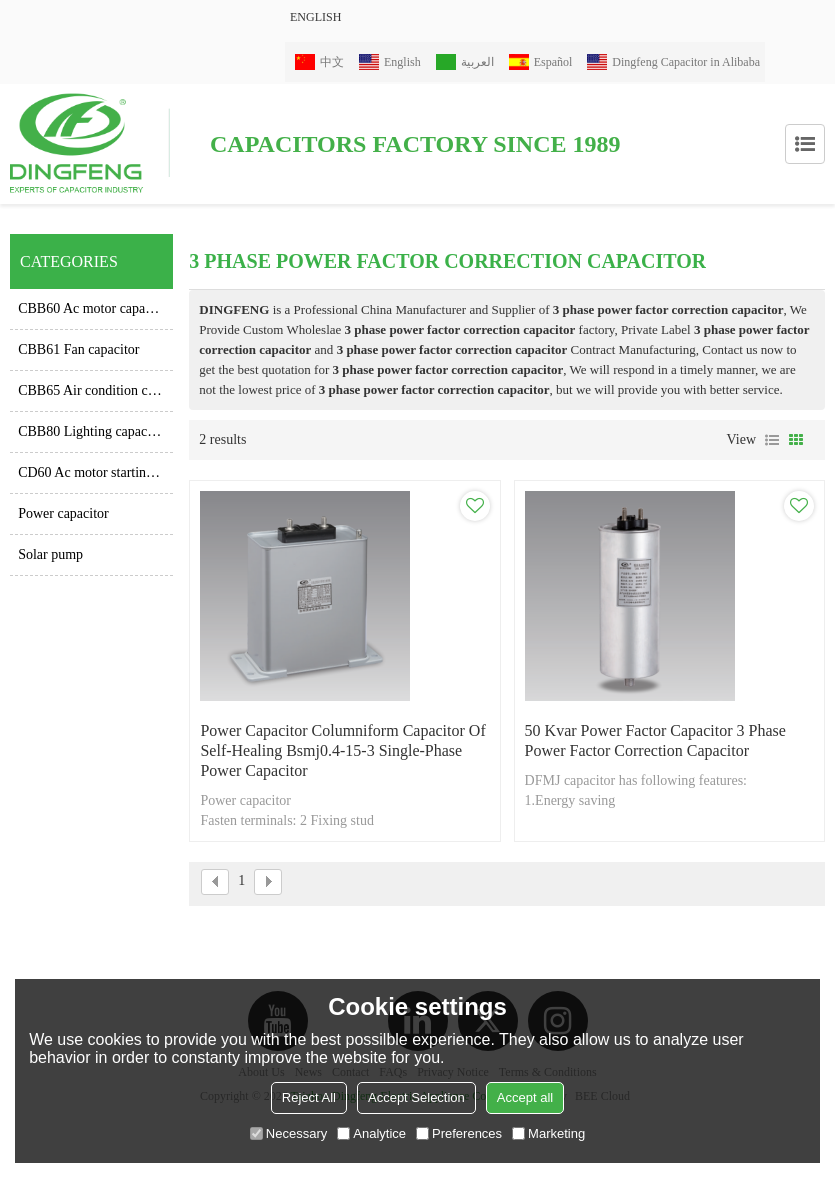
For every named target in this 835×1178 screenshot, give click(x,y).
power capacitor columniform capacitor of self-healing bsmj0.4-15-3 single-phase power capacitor (342, 750)
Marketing (548, 1133)
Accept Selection (416, 1097)
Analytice (371, 1133)
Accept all (525, 1097)
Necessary (288, 1133)
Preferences (459, 1133)
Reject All (309, 1097)
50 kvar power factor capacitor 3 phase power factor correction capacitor (655, 740)
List (772, 440)
